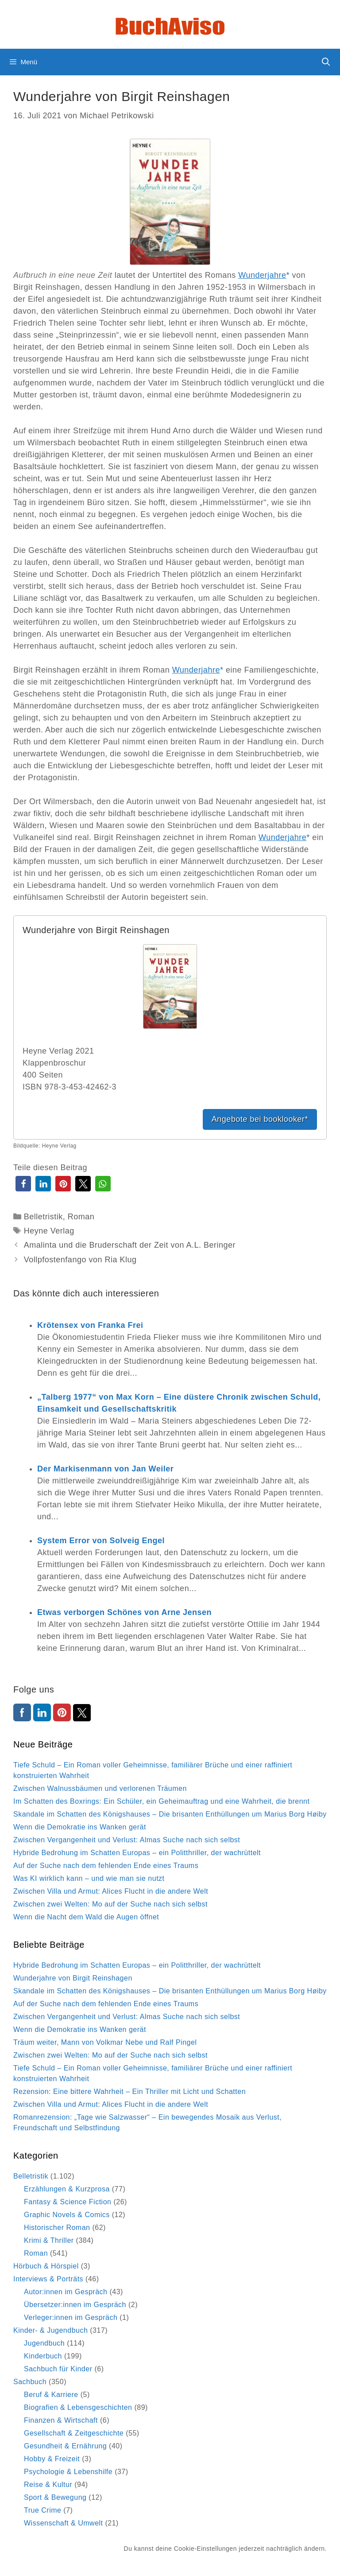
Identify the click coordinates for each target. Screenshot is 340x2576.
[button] (23, 1183)
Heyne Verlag (49, 1230)
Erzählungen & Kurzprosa (67, 2189)
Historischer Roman (57, 2227)
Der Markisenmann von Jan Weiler (105, 1468)
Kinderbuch (43, 2356)
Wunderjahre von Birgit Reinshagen (72, 1978)
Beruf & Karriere (51, 2394)
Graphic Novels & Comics (67, 2214)
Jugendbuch (44, 2343)
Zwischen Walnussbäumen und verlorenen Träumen (100, 1788)
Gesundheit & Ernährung (65, 2446)
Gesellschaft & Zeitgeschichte (74, 2433)
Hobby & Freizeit (52, 2459)
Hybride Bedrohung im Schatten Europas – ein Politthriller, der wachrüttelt (137, 1852)
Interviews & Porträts (48, 2279)
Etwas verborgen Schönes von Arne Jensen (124, 1612)
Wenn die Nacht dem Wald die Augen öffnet (86, 1917)
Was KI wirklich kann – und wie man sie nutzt (89, 1878)
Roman (81, 1216)
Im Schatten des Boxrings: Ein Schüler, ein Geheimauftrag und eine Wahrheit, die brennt (161, 1801)
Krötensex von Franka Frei (90, 1325)
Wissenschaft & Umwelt (63, 2523)
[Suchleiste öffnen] (326, 62)
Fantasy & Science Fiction (67, 2202)
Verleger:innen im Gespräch (70, 2317)
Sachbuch (29, 2381)
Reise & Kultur (48, 2484)
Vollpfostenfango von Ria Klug (80, 1259)
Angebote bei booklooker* (260, 1119)
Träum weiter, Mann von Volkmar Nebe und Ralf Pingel (105, 2042)
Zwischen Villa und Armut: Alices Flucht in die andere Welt (110, 1891)
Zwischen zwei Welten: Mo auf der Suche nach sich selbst (110, 1904)
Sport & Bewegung (55, 2497)
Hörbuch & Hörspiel (46, 2266)
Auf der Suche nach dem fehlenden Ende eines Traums (105, 1865)
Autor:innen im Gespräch (65, 2292)
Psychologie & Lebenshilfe (68, 2471)
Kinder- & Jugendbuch (50, 2330)
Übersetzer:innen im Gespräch (75, 2304)
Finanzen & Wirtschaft (61, 2420)
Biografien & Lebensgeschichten (78, 2407)
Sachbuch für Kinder (58, 2369)
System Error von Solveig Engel (101, 1540)
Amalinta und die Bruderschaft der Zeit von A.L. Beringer (130, 1245)
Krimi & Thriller (49, 2240)
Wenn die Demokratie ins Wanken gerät (79, 1827)
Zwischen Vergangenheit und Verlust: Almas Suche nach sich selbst (126, 1840)
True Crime (42, 2510)
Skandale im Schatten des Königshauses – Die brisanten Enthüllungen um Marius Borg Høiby (170, 1814)
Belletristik (43, 1216)
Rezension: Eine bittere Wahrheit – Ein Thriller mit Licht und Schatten (129, 2091)
